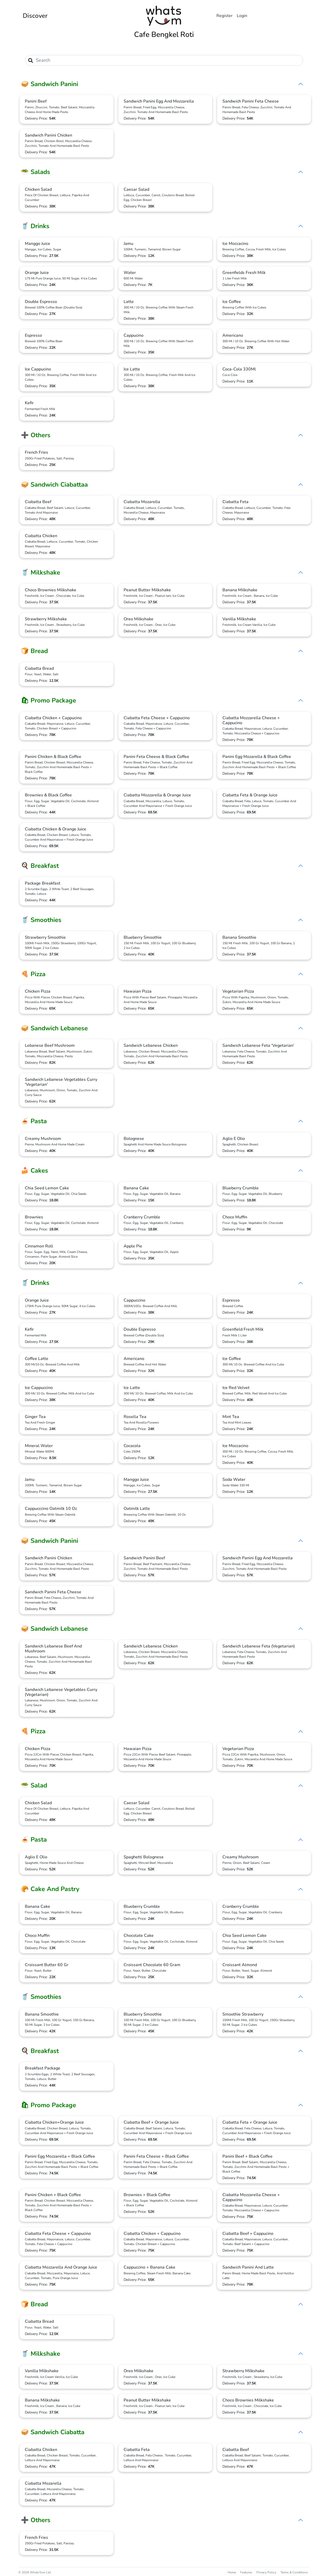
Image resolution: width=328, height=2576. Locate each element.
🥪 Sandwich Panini (49, 84)
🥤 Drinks (35, 226)
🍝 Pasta (34, 1121)
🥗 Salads (35, 172)
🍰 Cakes (34, 1170)
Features (246, 2572)
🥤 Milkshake (40, 572)
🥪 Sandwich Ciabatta (52, 2432)
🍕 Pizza (33, 974)
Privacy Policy (266, 2572)
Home (232, 2572)
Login (242, 16)
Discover (35, 16)
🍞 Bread (34, 651)
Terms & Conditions (294, 2572)
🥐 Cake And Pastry (50, 1889)
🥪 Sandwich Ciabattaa (54, 484)
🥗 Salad (34, 1785)
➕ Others (35, 435)
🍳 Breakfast (40, 866)
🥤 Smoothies (41, 920)
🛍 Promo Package (48, 700)
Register (224, 16)
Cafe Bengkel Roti (164, 35)
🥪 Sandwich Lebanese (54, 1028)
